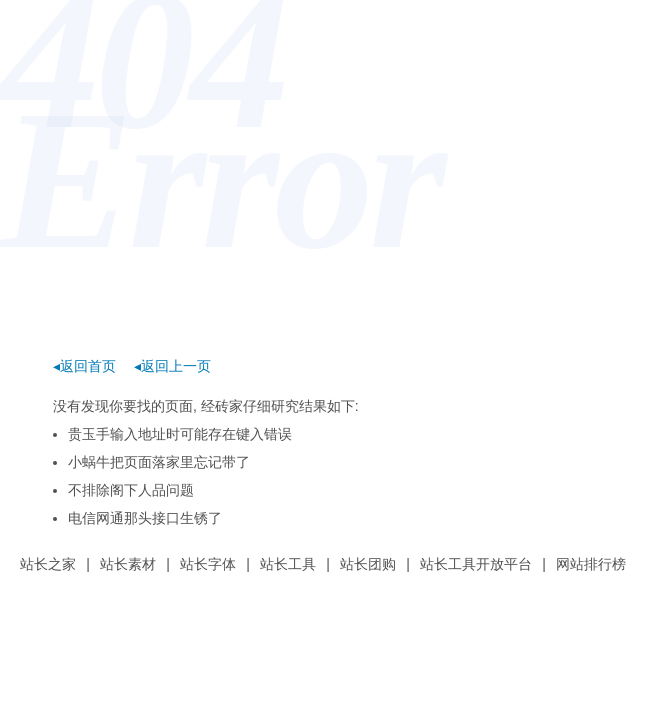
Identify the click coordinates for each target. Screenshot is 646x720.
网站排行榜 (591, 564)
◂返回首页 (84, 366)
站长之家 (48, 564)
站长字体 (208, 564)
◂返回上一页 (172, 366)
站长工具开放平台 (476, 564)
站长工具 (288, 564)
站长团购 (368, 564)
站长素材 (128, 564)
